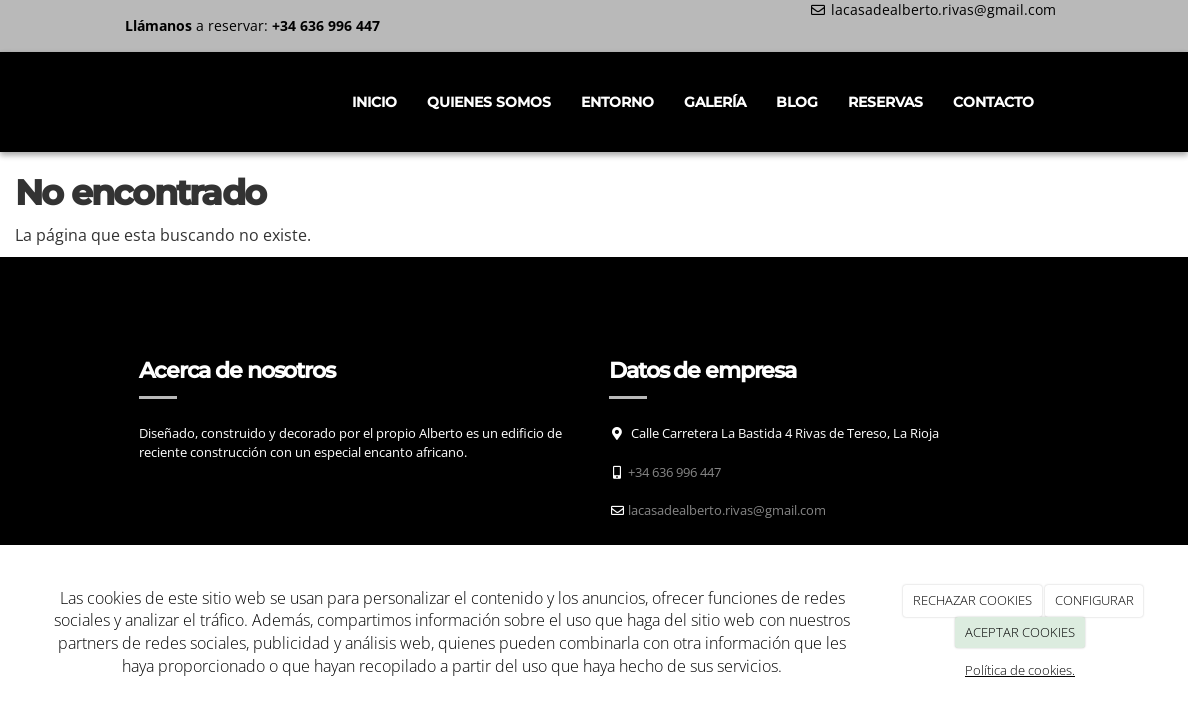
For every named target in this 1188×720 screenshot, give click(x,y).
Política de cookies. (1020, 670)
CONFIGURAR (1094, 600)
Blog (797, 102)
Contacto (993, 102)
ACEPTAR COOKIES (1020, 632)
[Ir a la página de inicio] (119, 102)
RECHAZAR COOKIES (972, 600)
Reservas (885, 102)
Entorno (617, 102)
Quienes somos (489, 102)
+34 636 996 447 (674, 472)
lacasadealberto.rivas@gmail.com (943, 9)
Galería (715, 102)
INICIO (374, 102)
